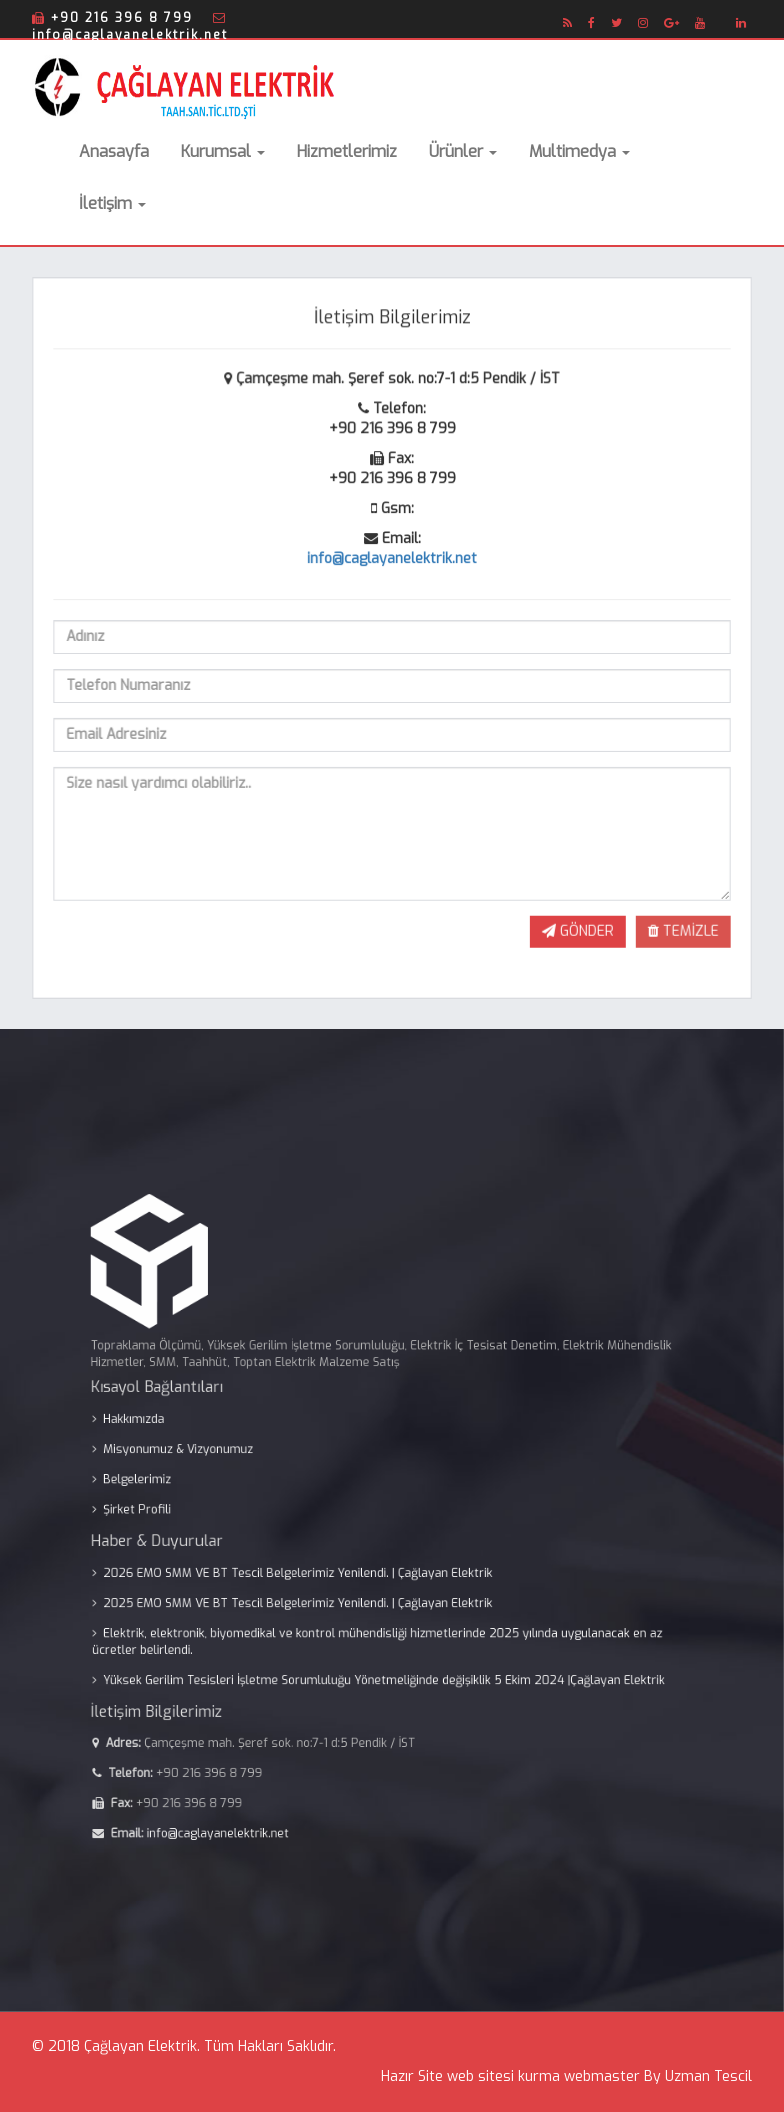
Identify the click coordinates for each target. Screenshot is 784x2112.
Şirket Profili (206, 1514)
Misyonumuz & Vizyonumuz (235, 1470)
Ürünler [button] (463, 151)
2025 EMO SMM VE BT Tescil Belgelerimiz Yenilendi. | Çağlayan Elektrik (323, 1582)
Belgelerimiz (206, 1492)
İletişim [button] (112, 203)
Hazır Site (412, 2076)
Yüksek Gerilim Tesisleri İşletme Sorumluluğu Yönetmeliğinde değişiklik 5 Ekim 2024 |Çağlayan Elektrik (386, 1638)
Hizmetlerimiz (347, 151)
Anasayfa (114, 151)
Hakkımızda (203, 1448)
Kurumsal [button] (223, 151)
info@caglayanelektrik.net (391, 560)
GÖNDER (573, 923)
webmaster (602, 2076)
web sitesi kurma (503, 2076)
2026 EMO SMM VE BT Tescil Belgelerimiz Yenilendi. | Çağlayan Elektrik (323, 1560)
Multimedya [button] (579, 151)
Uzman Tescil (708, 2076)
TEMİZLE (675, 923)
